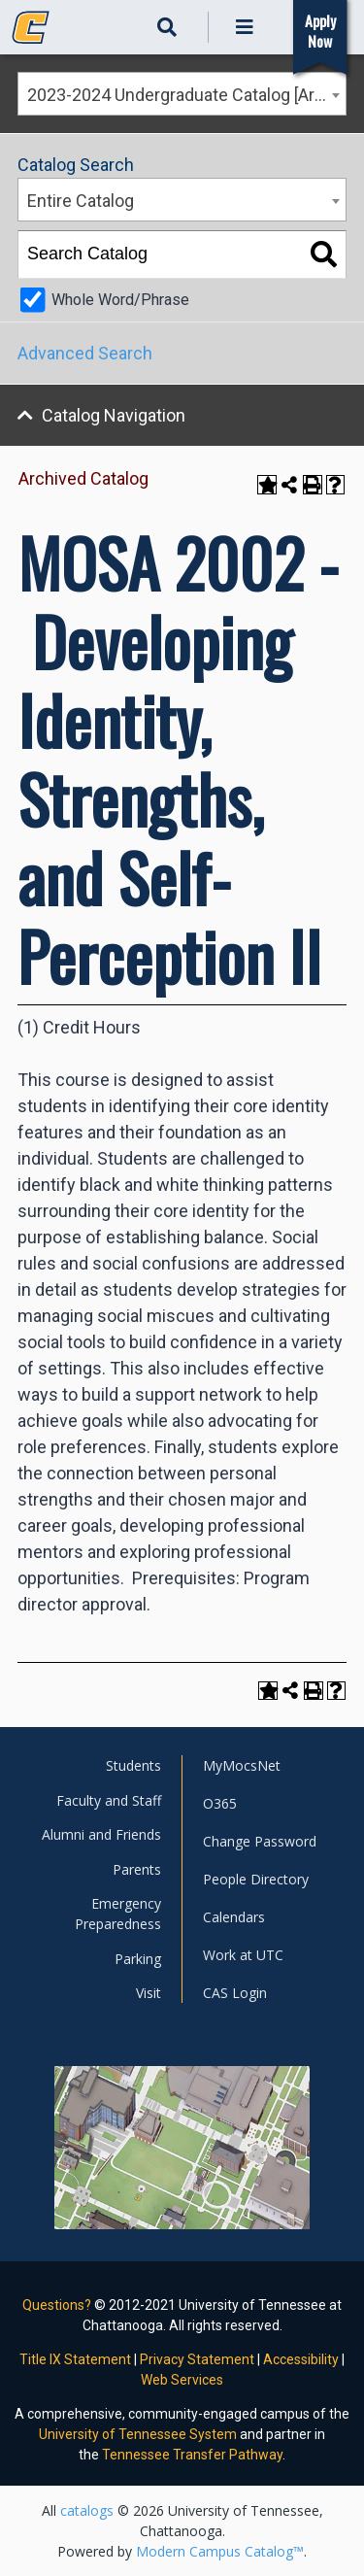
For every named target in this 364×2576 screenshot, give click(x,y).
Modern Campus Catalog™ (220, 2551)
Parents (137, 1869)
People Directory (256, 1879)
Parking (138, 1958)
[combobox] (182, 94)
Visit (148, 1992)
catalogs (87, 2510)
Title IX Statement (75, 2359)
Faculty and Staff (108, 1800)
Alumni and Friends (101, 1834)
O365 (220, 1803)
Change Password (259, 1841)
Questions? (56, 2305)
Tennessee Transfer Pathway (192, 2454)
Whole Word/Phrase (120, 299)
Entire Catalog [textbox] (80, 200)
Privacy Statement (197, 2359)
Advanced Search (84, 353)
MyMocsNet (242, 1765)
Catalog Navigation (113, 415)
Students (133, 1765)
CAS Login (235, 1992)
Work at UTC (243, 1955)
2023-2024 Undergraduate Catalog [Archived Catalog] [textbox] (186, 95)
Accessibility (301, 2359)
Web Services (182, 2380)
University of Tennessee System (138, 2434)
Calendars (234, 1917)
